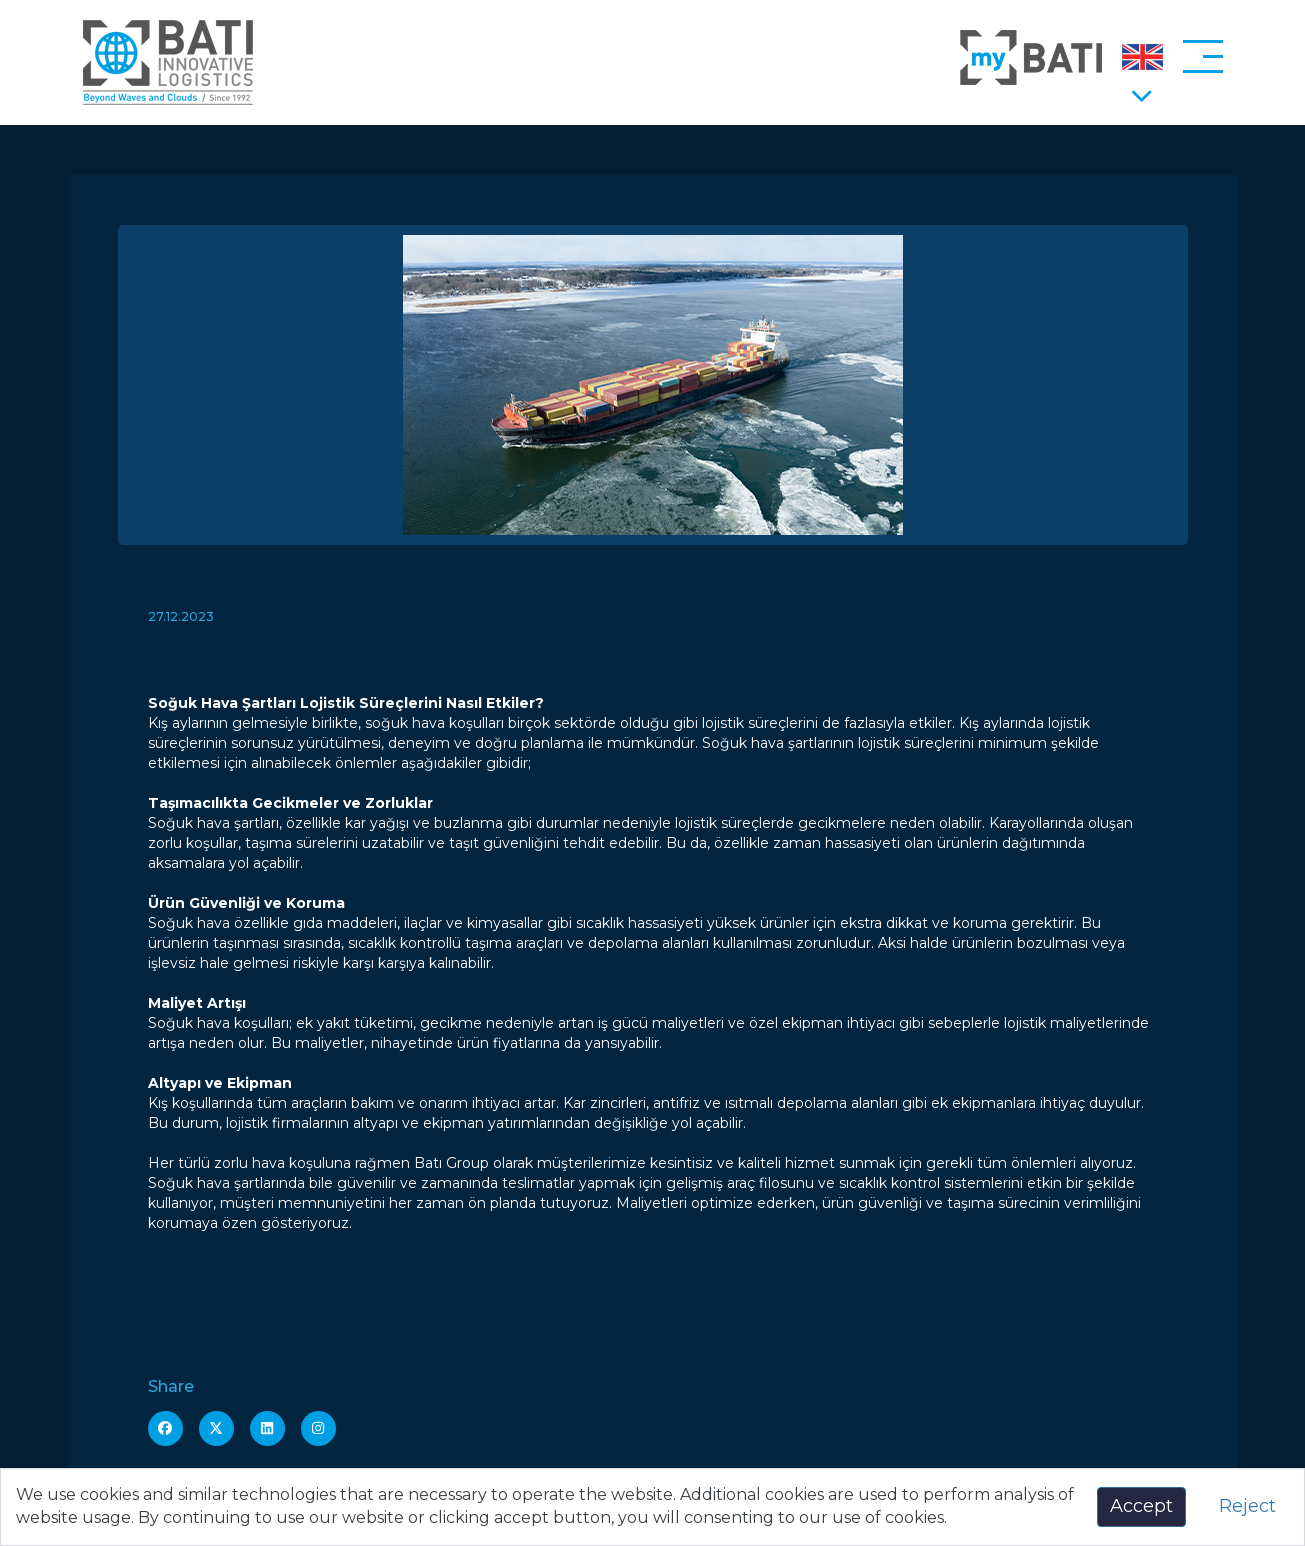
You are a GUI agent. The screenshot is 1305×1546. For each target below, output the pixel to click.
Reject (1247, 1506)
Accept (1141, 1506)
